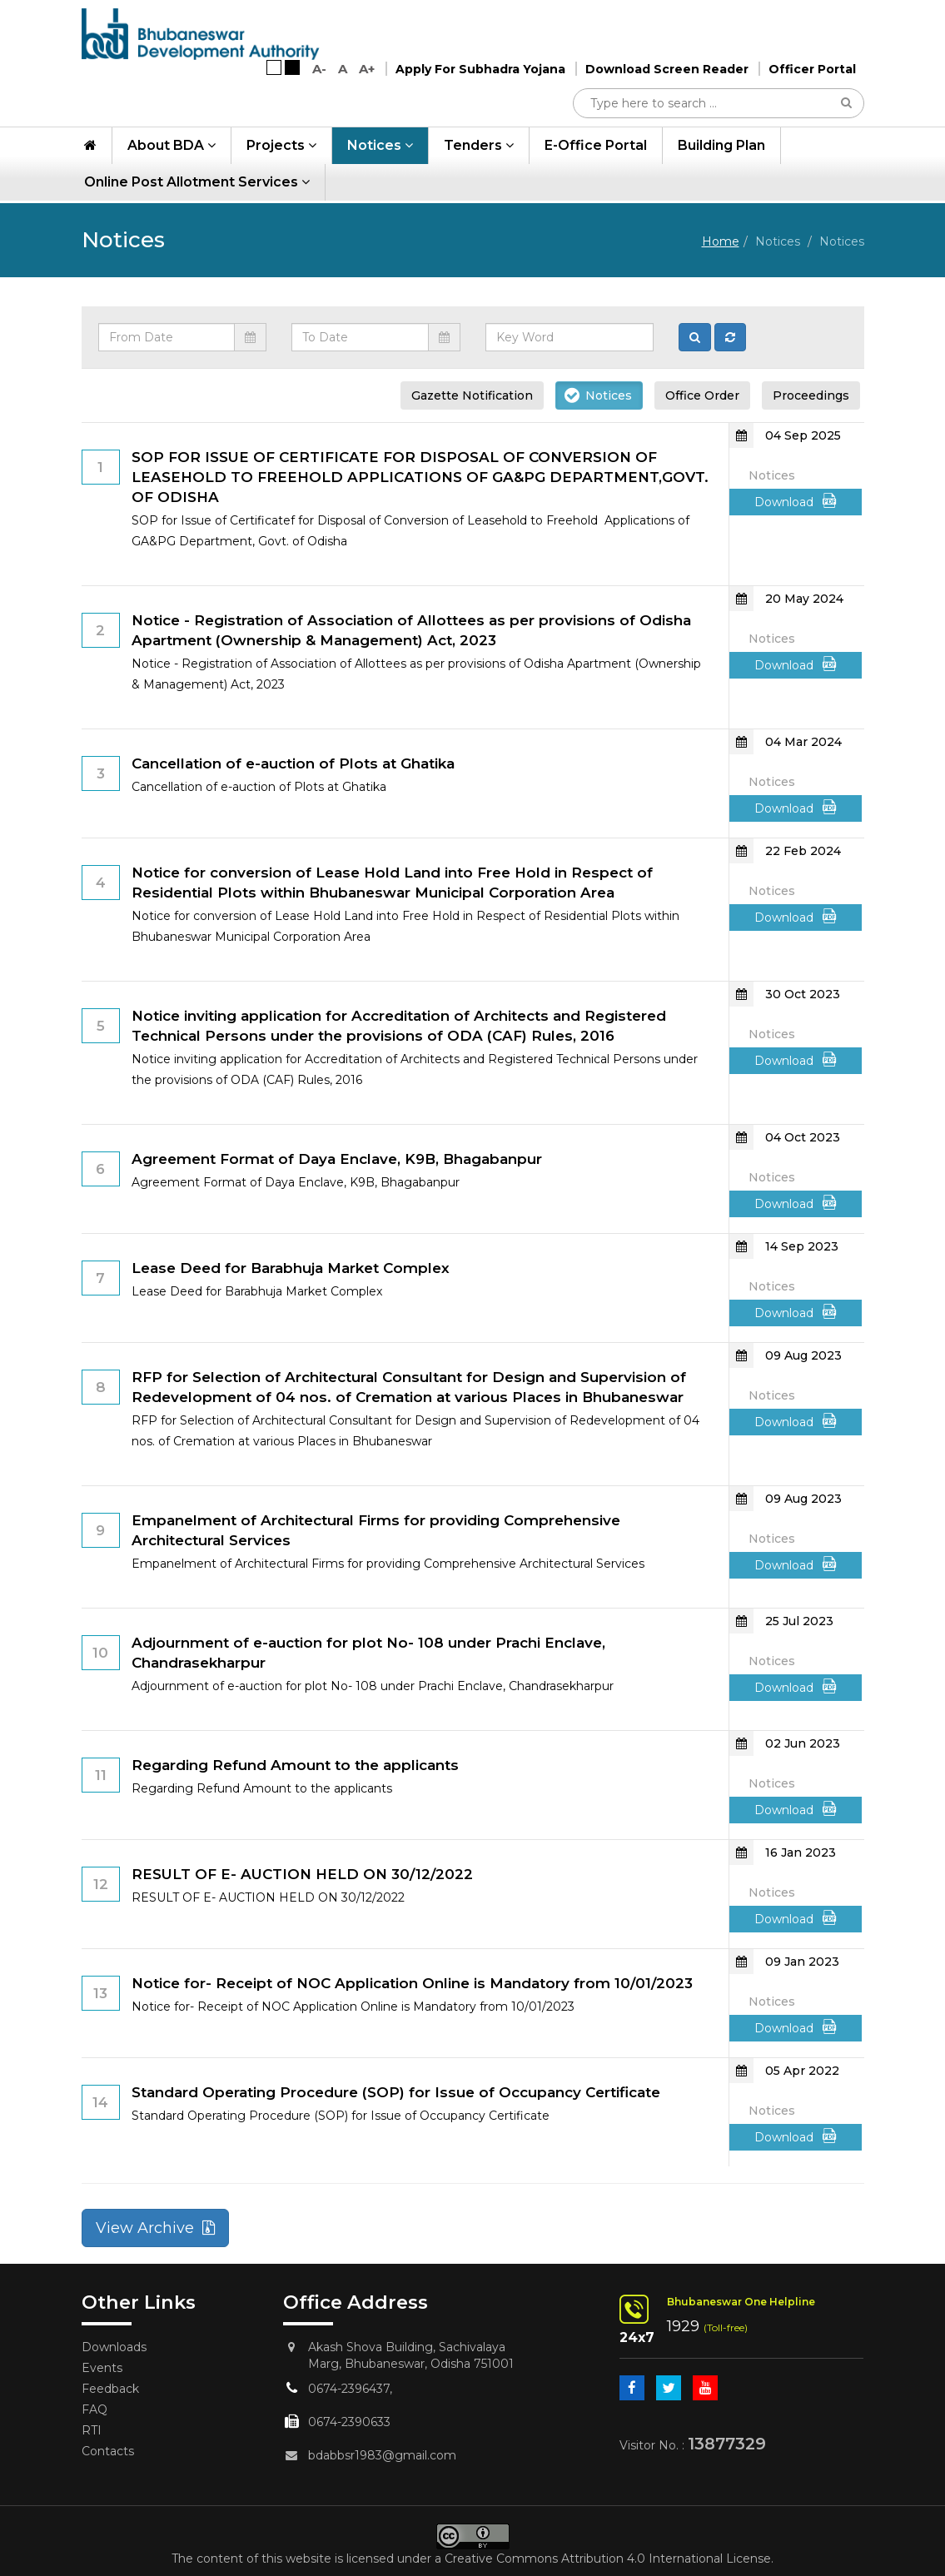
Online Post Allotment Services (197, 184)
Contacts (108, 2451)
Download (795, 501)
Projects (281, 148)
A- (319, 71)
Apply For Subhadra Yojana (480, 71)
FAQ (94, 2409)
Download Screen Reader (667, 71)
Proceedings (811, 395)
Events (102, 2367)
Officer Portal (812, 71)
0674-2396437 (349, 2388)
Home (720, 241)
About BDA (171, 148)
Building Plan (721, 148)
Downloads (114, 2347)
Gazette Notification (472, 395)
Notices (380, 148)
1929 (683, 2326)
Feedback (110, 2388)
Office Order (702, 395)
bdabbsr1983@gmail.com (382, 2455)
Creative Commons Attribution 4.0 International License (608, 2558)
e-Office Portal (596, 148)
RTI (92, 2430)
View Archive (155, 2228)
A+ (367, 71)
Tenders (479, 148)
